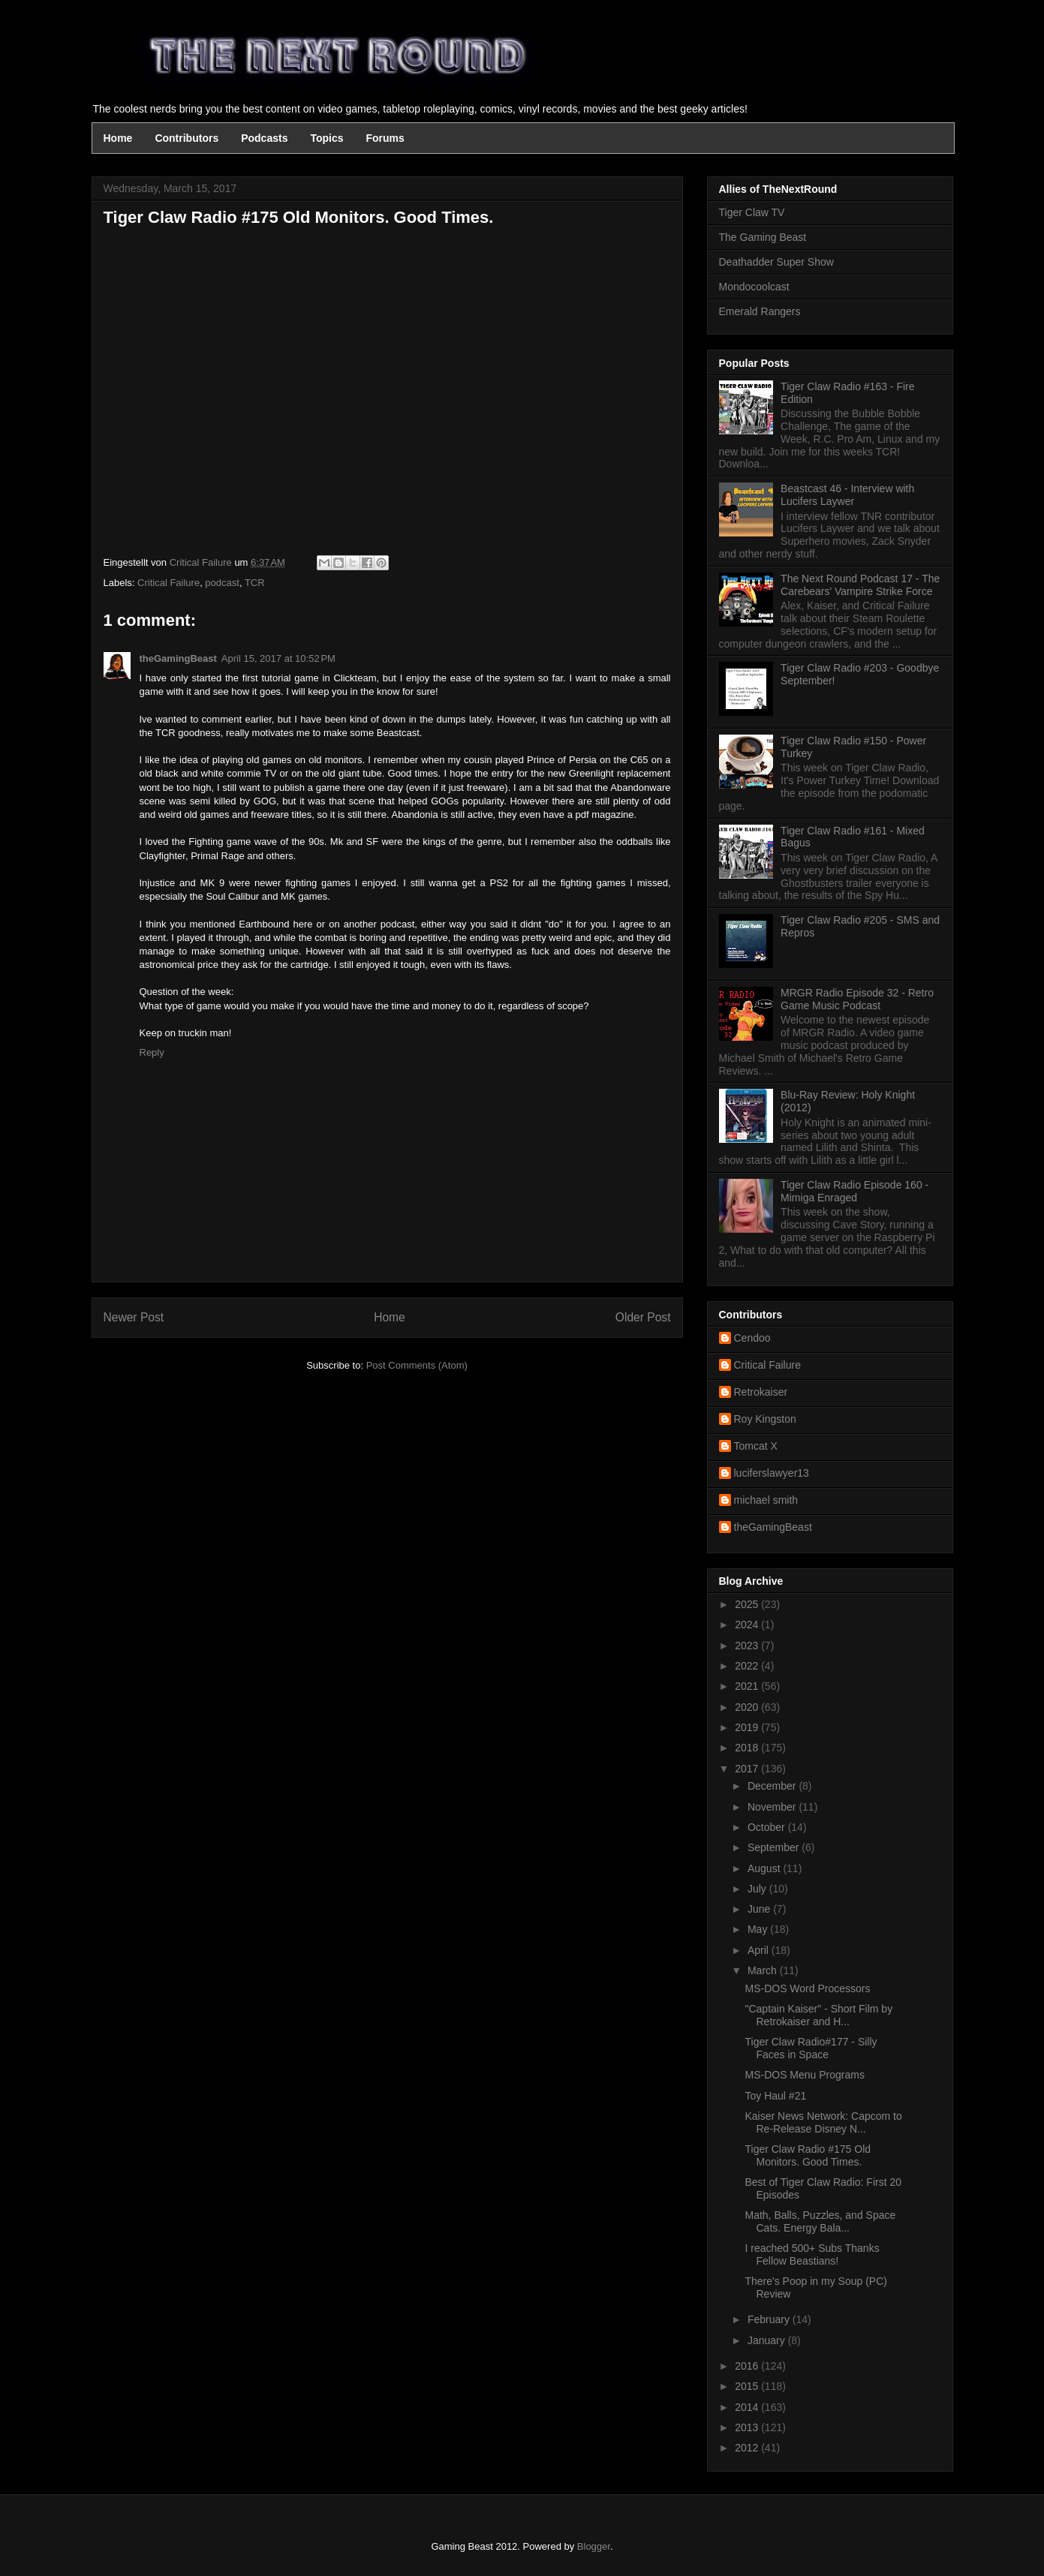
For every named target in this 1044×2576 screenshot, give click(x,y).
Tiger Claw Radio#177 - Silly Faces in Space (811, 2048)
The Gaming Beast (763, 237)
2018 (748, 1748)
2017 (748, 1769)
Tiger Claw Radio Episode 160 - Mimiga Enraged (854, 1191)
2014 (748, 2407)
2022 (748, 1666)
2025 (748, 1604)
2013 (748, 2427)
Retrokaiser (761, 1392)
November (773, 1807)
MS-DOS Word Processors (807, 1988)
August (765, 1868)
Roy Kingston (765, 1419)
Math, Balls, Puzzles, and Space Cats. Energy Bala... (820, 2221)
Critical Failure (168, 582)
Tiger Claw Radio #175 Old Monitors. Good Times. (808, 2155)
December (773, 1786)
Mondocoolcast (754, 287)
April (760, 1950)
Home (118, 138)
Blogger (593, 2546)
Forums (385, 138)
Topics (326, 138)
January (768, 2340)
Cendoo (752, 1338)
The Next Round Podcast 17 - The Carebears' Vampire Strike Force (860, 585)
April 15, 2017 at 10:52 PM (278, 658)
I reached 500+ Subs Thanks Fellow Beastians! (812, 2254)
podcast (222, 582)
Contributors (186, 138)
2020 (748, 1707)
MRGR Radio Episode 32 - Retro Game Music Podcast (857, 999)
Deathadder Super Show (776, 262)
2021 (748, 1686)
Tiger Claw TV (752, 212)
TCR (255, 582)
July (758, 1889)
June (760, 1909)
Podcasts (264, 138)
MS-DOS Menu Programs (804, 2075)
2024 (748, 1625)
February (770, 2319)
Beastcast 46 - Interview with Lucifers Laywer (847, 494)
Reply (152, 1052)
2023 (748, 1646)
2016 (748, 2366)
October (768, 1827)
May (759, 1929)
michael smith (766, 1500)
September (775, 1847)
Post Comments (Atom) (417, 1365)
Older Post (643, 1317)
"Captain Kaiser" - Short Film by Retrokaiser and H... (818, 2015)
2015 (748, 2386)
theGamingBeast (178, 658)
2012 (748, 2448)
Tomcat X (756, 1446)
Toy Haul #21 (775, 2096)
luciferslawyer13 (771, 1473)
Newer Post (134, 1317)
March (764, 1970)
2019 (748, 1727)
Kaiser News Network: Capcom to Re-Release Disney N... (823, 2122)
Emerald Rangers (760, 311)
